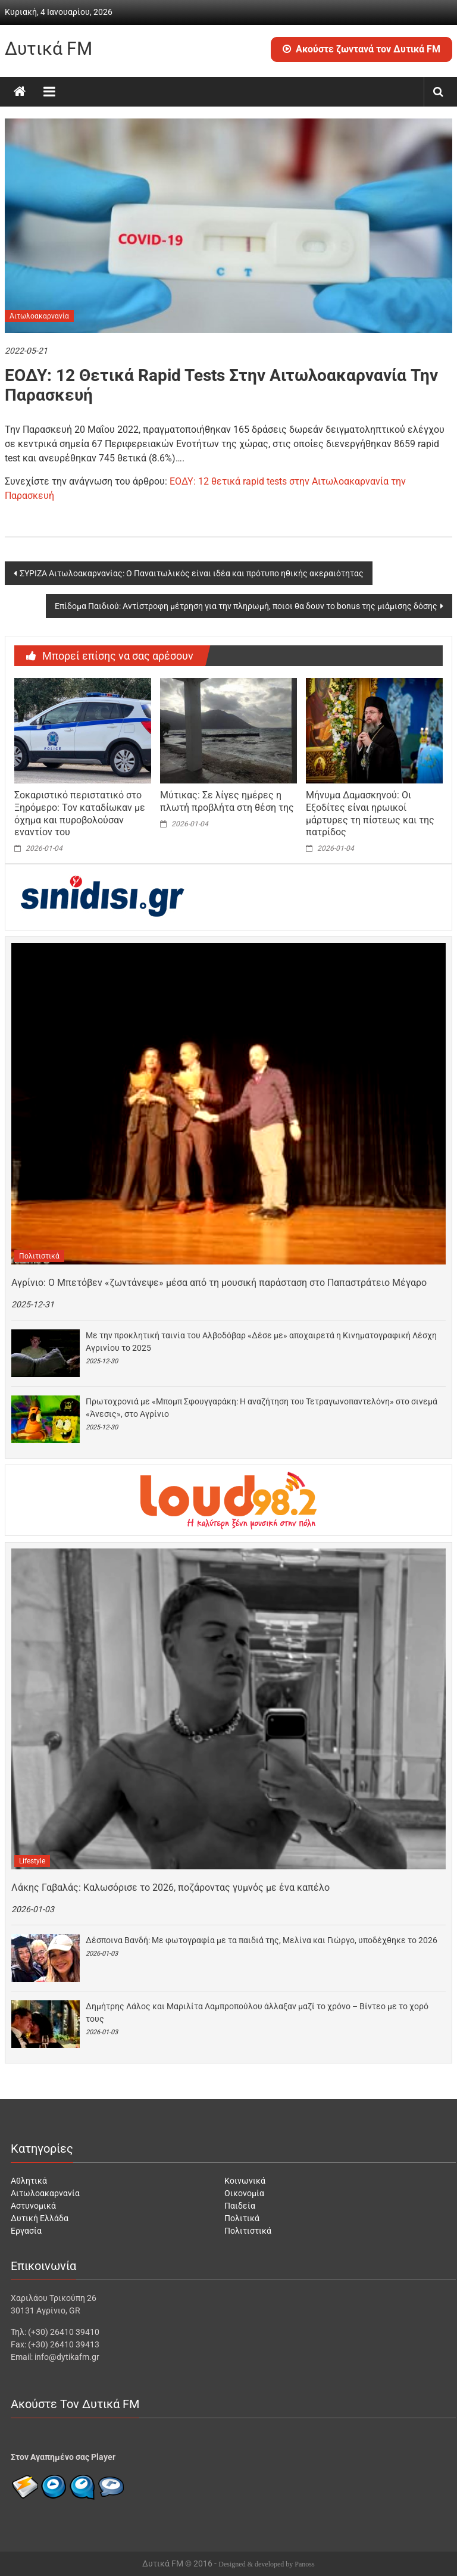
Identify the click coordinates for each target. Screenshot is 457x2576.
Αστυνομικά (33, 2205)
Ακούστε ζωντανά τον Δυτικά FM (361, 49)
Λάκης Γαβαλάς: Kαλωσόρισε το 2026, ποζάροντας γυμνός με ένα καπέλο (170, 1887)
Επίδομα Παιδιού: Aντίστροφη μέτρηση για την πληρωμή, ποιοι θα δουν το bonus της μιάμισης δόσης (246, 606)
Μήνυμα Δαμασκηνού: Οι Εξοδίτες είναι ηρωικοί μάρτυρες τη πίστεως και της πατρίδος (370, 813)
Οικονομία (244, 2193)
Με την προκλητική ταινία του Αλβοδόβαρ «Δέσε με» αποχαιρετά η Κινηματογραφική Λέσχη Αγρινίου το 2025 (261, 1342)
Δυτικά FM (48, 48)
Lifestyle (32, 1861)
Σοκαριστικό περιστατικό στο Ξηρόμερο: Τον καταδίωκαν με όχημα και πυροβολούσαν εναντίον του (79, 813)
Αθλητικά (29, 2180)
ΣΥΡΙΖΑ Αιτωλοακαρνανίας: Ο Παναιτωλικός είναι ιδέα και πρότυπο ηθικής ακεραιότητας (192, 573)
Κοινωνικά (244, 2180)
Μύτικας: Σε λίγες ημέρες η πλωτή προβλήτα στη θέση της (227, 801)
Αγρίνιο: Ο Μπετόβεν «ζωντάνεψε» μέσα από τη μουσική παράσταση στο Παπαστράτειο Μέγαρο (219, 1282)
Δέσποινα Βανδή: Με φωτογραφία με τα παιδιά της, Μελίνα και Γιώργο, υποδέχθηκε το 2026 (261, 1940)
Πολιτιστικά (39, 1256)
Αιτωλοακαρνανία (39, 316)
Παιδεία (239, 2205)
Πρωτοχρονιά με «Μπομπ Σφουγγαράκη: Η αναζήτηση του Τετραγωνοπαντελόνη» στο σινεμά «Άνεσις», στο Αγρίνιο (261, 1408)
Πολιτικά (241, 2218)
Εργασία (26, 2230)
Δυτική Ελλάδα (39, 2218)
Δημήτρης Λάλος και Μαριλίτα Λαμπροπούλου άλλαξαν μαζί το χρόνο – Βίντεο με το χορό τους (257, 2013)
